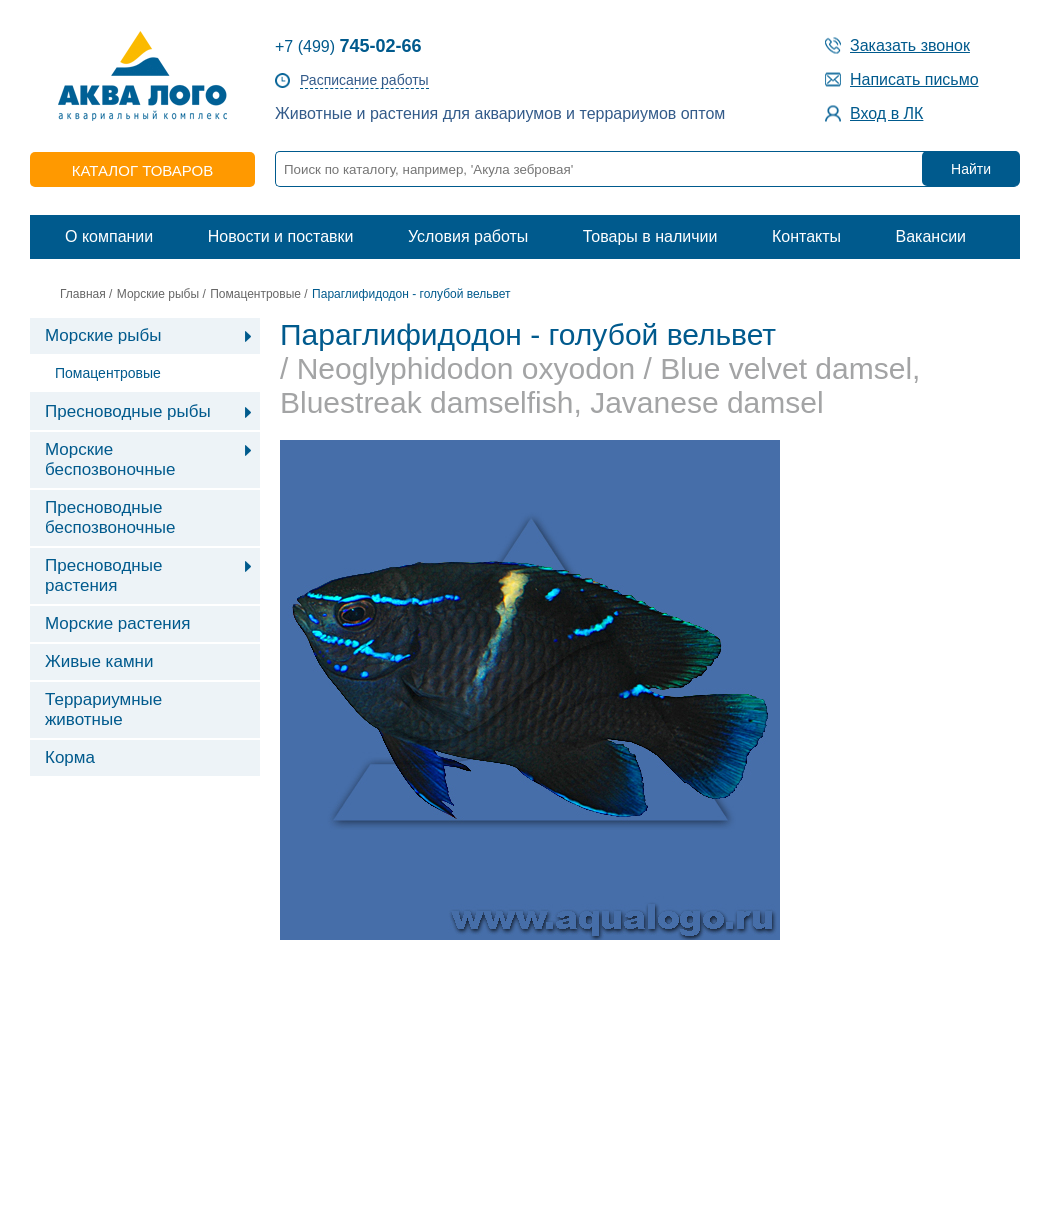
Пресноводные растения (103, 575)
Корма (70, 757)
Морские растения (117, 623)
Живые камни (99, 661)
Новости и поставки (281, 236)
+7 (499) (348, 46)
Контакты (806, 236)
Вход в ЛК (886, 113)
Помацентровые (255, 294)
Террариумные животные (103, 709)
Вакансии (930, 236)
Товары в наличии (650, 236)
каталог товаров (142, 170)
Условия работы (468, 236)
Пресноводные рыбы (128, 411)
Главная (83, 294)
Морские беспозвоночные (110, 459)
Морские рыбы (158, 294)
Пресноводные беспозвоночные (110, 517)
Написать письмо (914, 79)
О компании (109, 236)
